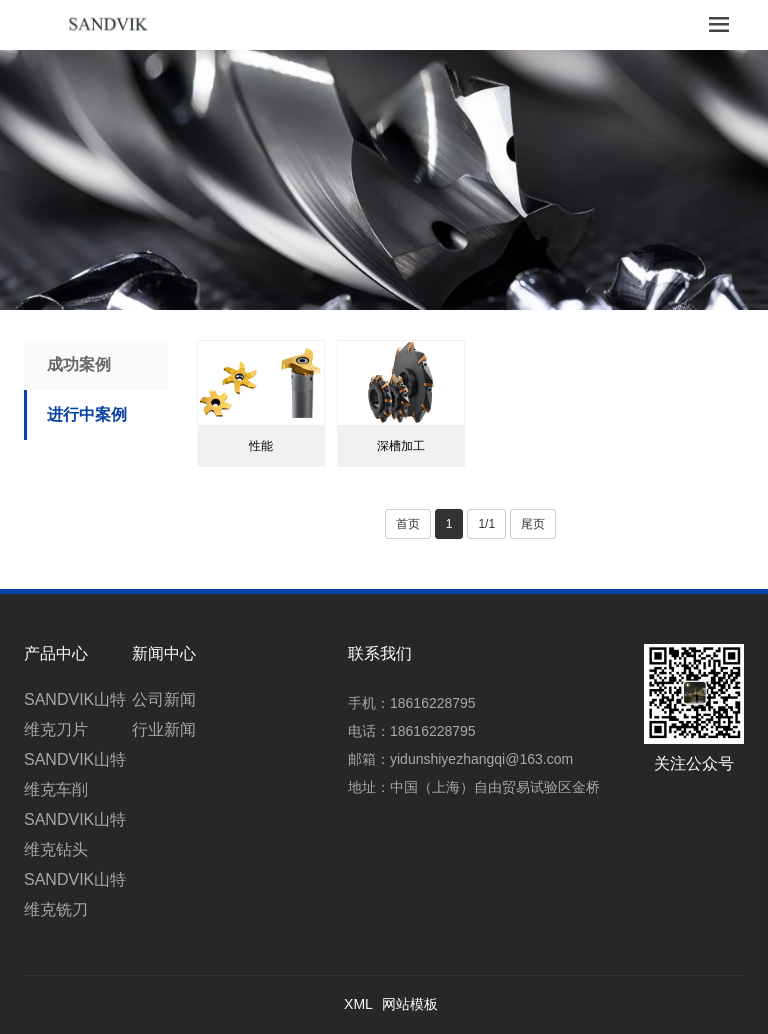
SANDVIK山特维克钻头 (75, 834)
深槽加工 (401, 446)
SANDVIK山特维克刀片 (75, 714)
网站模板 (410, 1004)
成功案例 (79, 364)
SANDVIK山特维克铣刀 (75, 894)
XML (358, 1004)
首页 (408, 524)
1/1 (486, 524)
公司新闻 (164, 699)
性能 (261, 446)
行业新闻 (164, 729)
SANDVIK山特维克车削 (75, 774)
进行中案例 (87, 414)
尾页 (533, 524)
